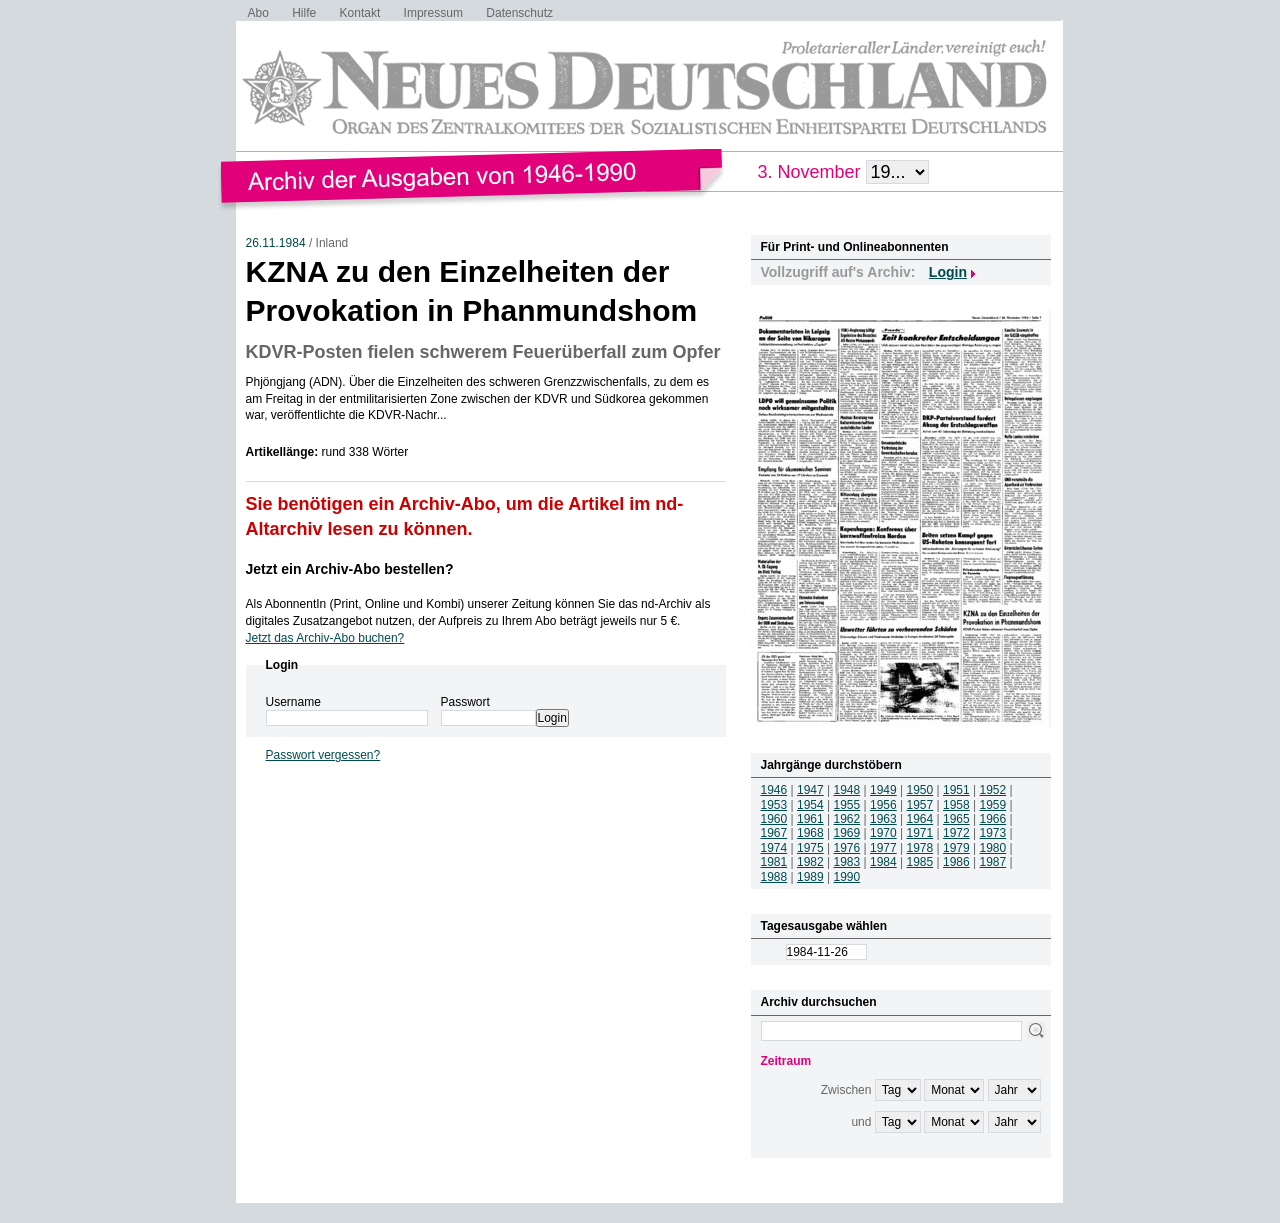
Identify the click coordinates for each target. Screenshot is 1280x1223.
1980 (993, 848)
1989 (810, 877)
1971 (920, 833)
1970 (883, 833)
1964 (920, 819)
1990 (847, 877)
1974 (774, 848)
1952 (993, 790)
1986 (956, 862)
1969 (847, 833)
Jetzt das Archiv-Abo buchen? (325, 638)
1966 (993, 819)
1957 (920, 805)
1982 (810, 862)
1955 (847, 805)
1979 (956, 848)
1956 (883, 805)
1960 (774, 819)
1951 (956, 790)
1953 (774, 805)
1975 (810, 848)
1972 (956, 833)
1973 (993, 833)
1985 (920, 862)
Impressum (433, 13)
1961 (810, 819)
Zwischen (846, 1090)
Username (293, 702)
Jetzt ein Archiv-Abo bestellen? (350, 569)
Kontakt (360, 13)
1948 (847, 790)
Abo (258, 13)
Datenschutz (519, 13)
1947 (810, 790)
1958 (956, 805)
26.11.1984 (276, 243)
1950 (920, 790)
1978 (920, 848)
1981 (774, 862)
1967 (774, 833)
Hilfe (304, 13)
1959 (993, 805)
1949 (883, 790)
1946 (774, 790)
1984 (883, 862)
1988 (774, 877)
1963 (883, 819)
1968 (810, 833)
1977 (883, 848)
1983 (847, 862)
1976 (847, 848)
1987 (993, 862)
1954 (810, 805)
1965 (956, 819)
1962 (847, 819)
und (861, 1122)
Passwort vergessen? (323, 755)
